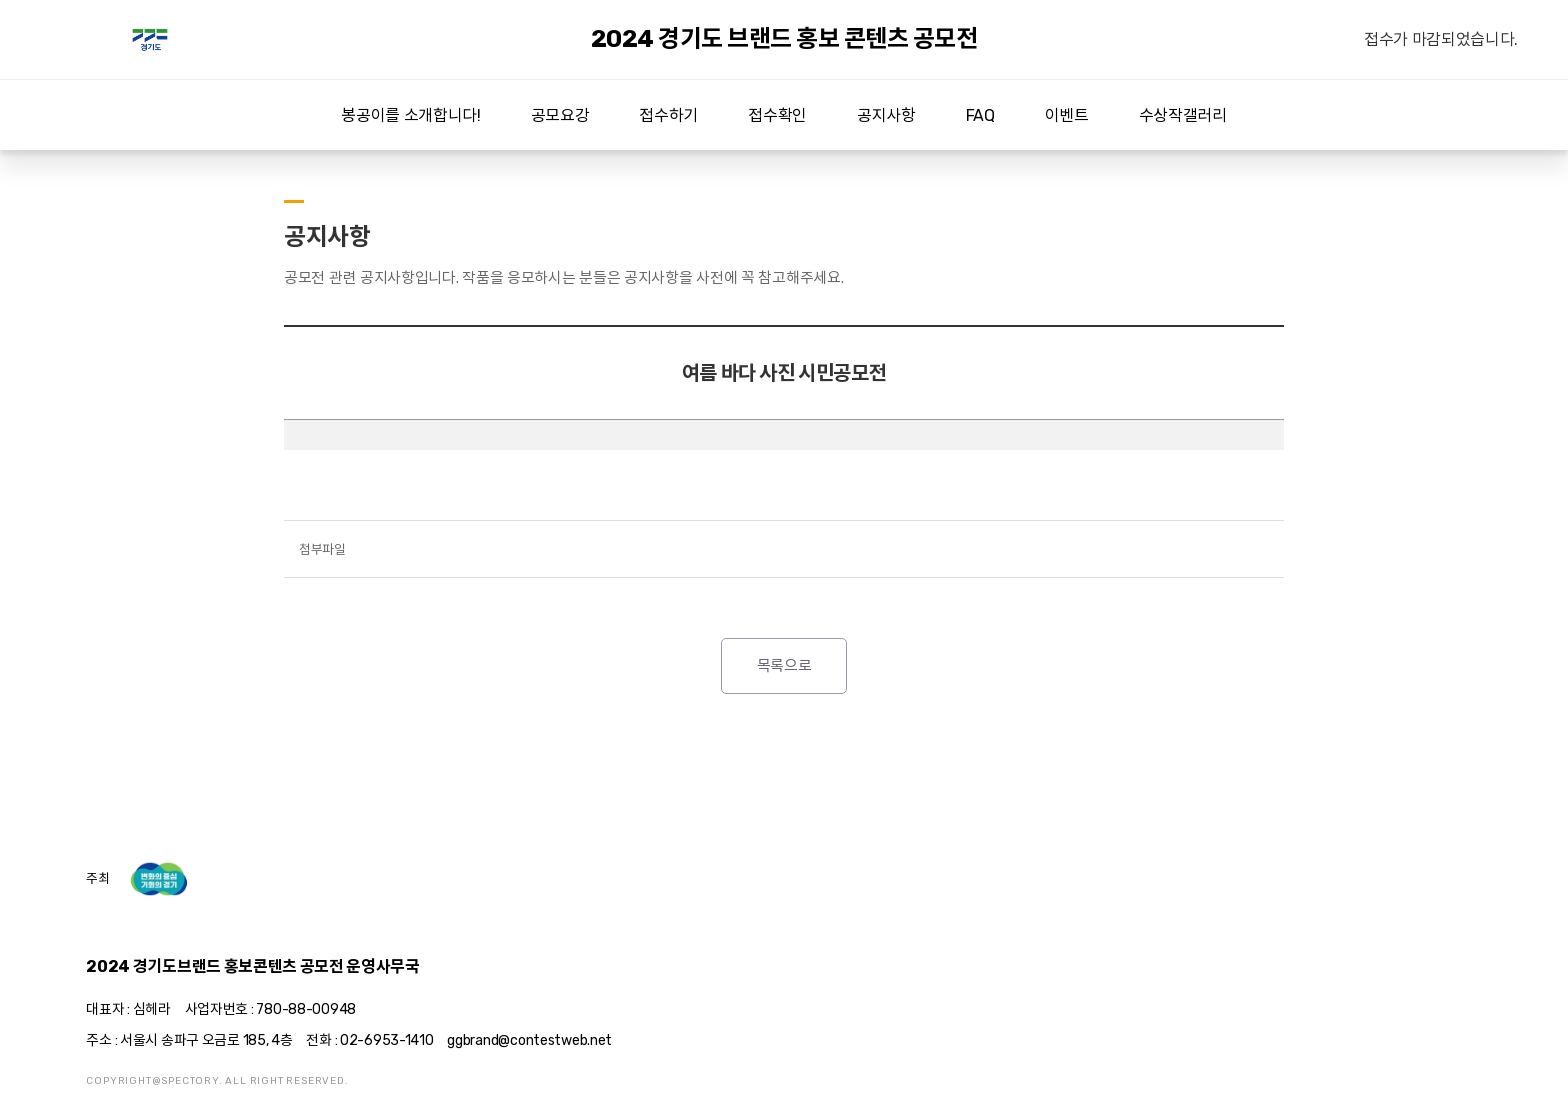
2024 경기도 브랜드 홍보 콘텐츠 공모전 (150, 40)
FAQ (980, 115)
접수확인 (777, 115)
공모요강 (560, 115)
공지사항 (886, 115)
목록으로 (784, 666)
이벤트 (1067, 115)
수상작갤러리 (1183, 115)
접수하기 (668, 115)
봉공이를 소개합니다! (410, 115)
